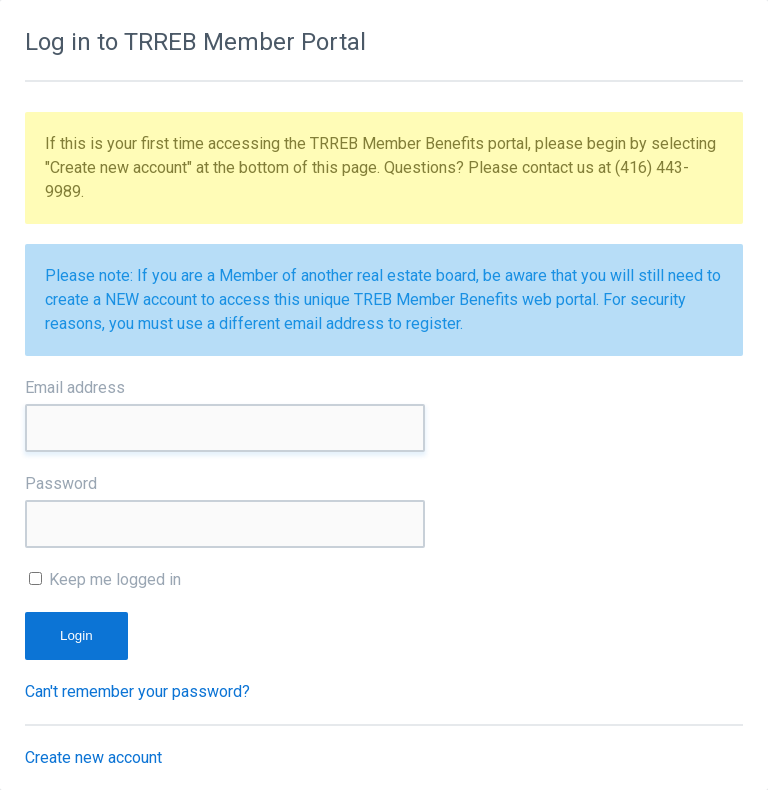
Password (61, 483)
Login (76, 635)
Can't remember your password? (137, 691)
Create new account (93, 757)
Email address (75, 387)
